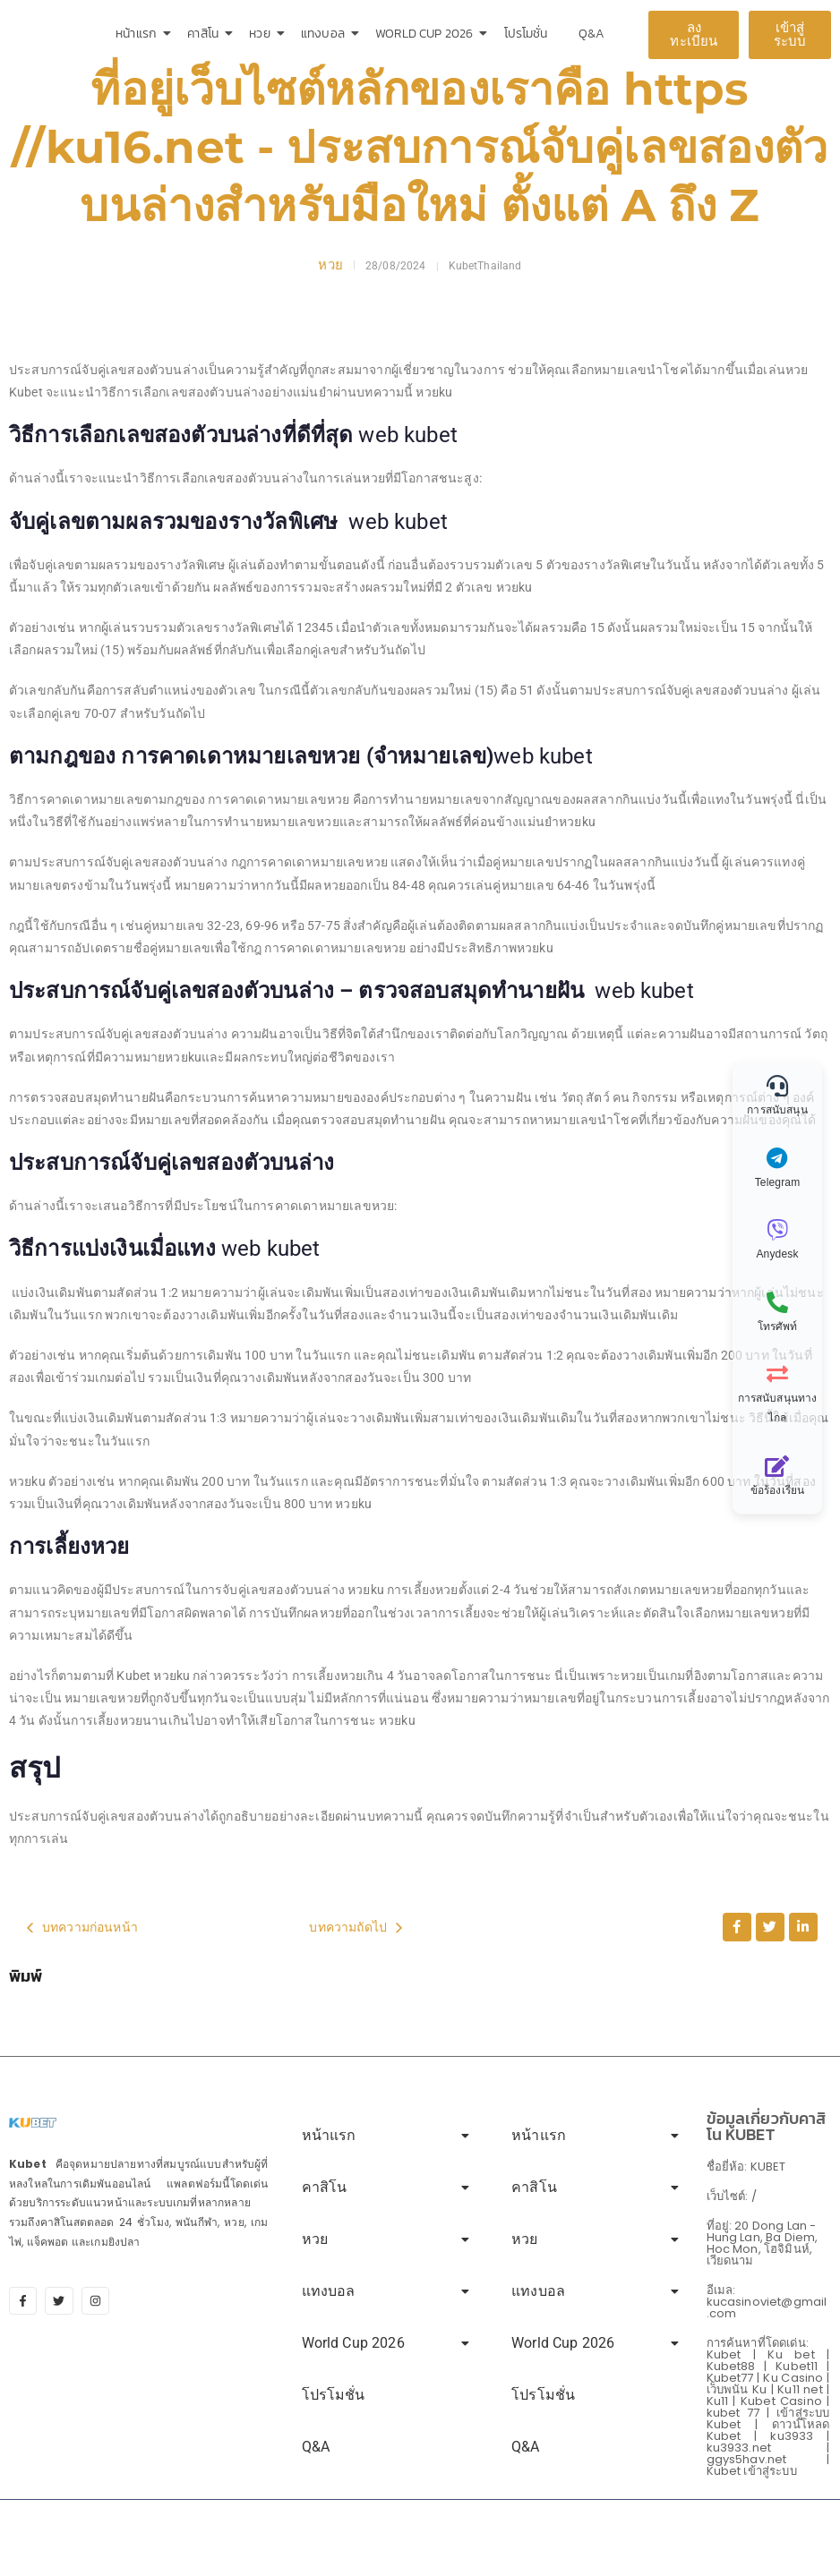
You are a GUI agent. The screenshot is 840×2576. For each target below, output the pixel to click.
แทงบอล (326, 33)
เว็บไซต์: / (732, 2196)
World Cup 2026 (427, 33)
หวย (262, 33)
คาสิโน (206, 33)
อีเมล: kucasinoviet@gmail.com (767, 2302)
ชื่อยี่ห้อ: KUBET (746, 2166)
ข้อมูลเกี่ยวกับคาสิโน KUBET (767, 2126)
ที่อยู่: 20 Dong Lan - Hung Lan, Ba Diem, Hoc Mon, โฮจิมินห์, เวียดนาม (763, 2243)
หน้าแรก (139, 33)
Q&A (591, 33)
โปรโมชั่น (526, 33)
